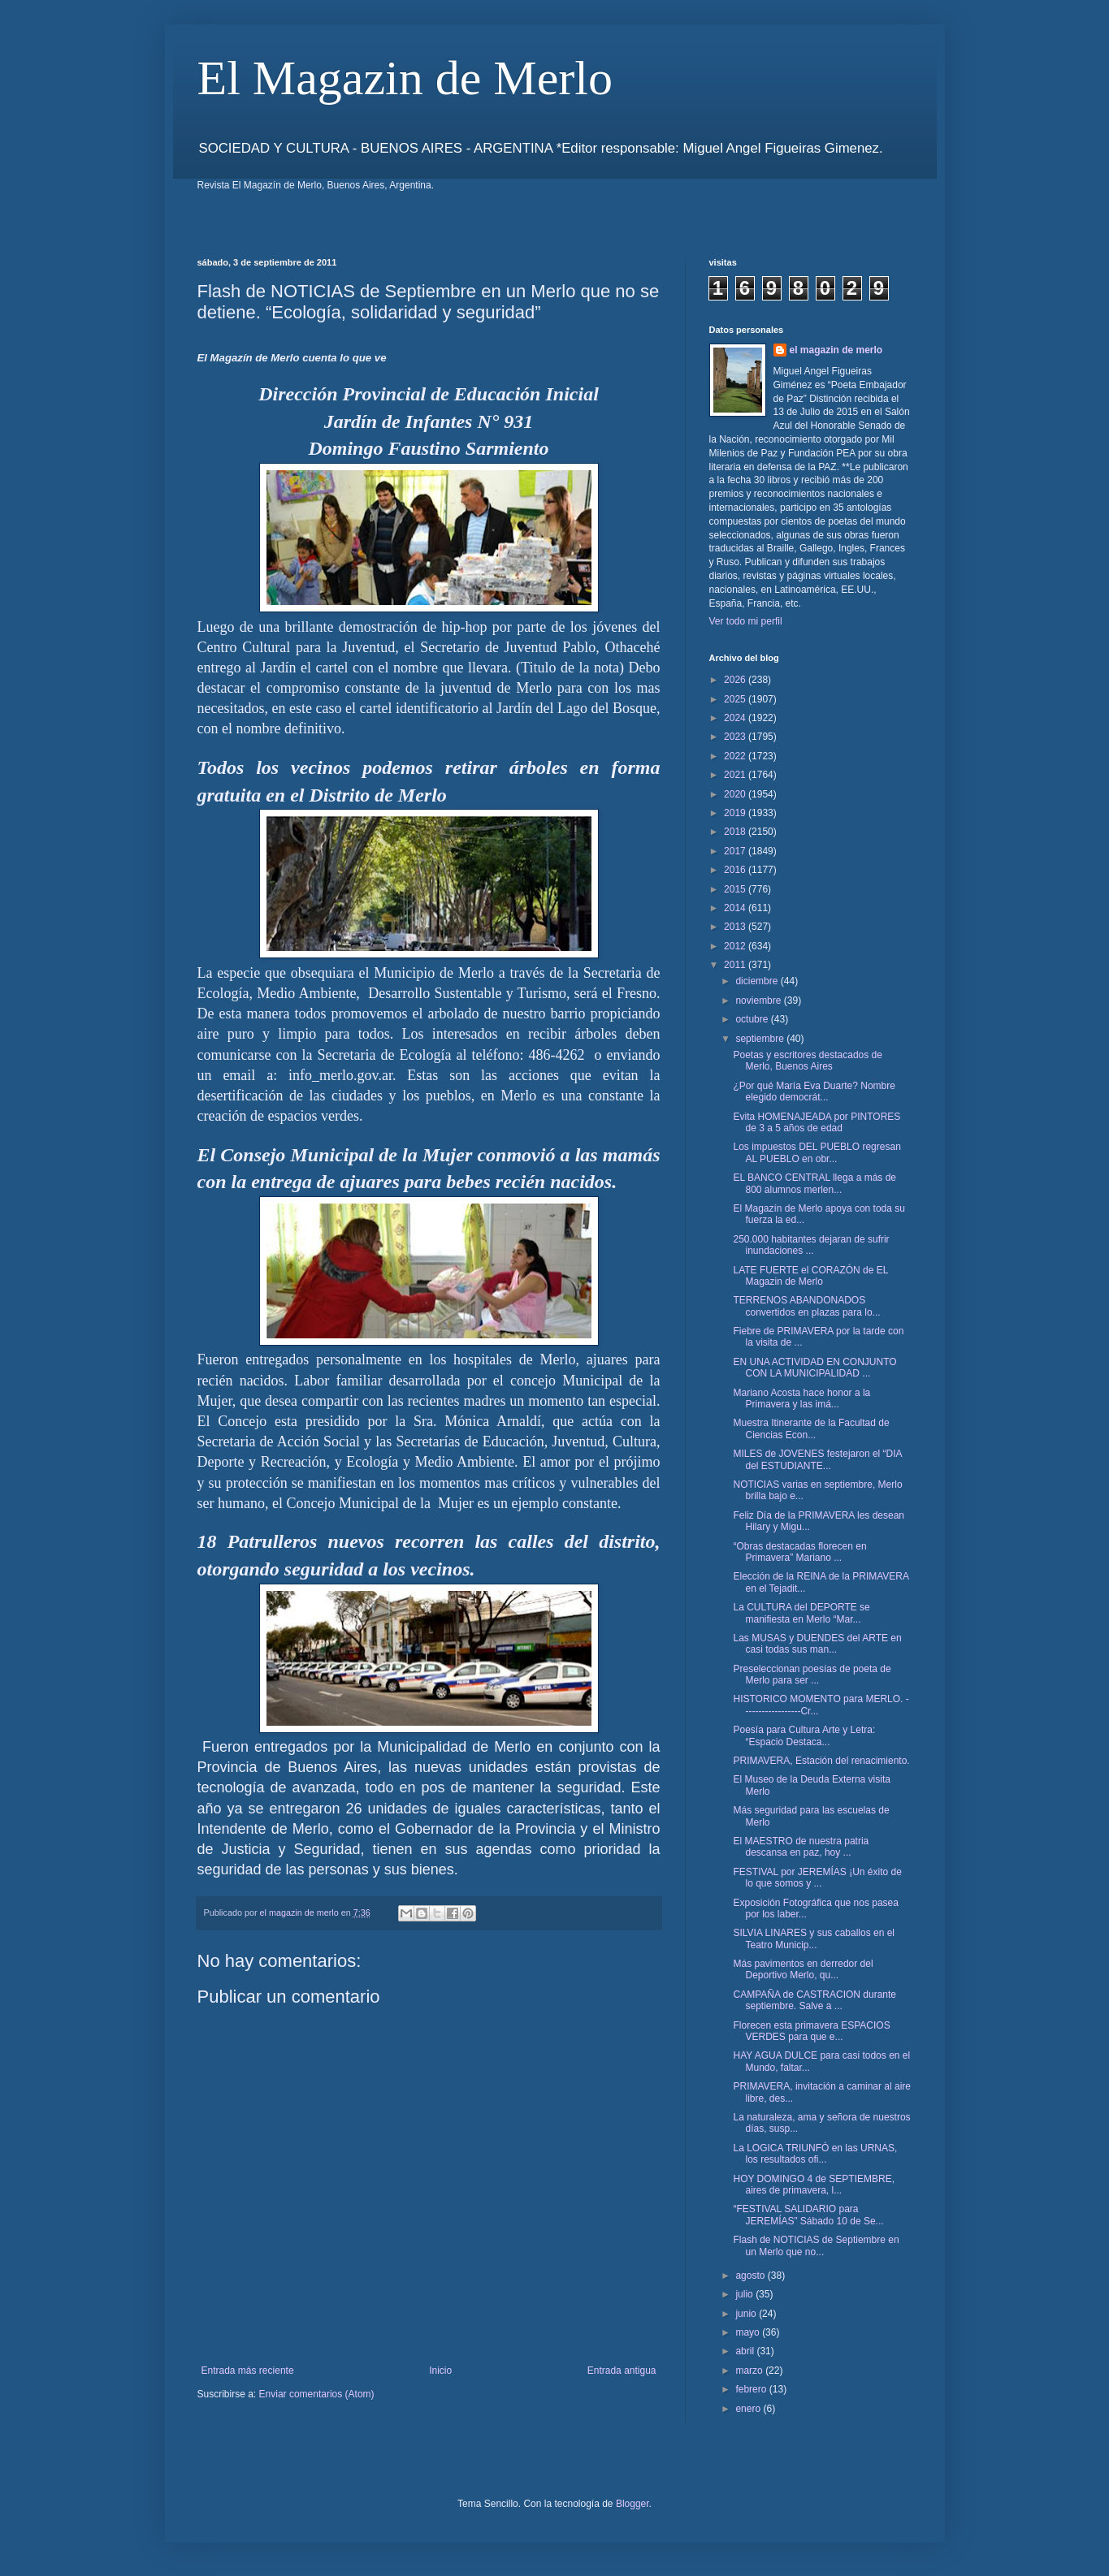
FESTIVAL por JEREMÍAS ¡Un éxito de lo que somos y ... (817, 1877)
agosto (751, 2275)
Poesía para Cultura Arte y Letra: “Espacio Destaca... (804, 1735)
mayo (748, 2332)
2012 (736, 946)
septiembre (760, 1038)
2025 (736, 699)
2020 (736, 794)
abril (745, 2351)
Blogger (632, 2503)
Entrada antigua (621, 2370)
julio (745, 2294)
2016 (736, 869)
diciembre (757, 981)
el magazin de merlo (836, 350)
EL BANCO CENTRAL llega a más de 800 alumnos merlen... (814, 1183)
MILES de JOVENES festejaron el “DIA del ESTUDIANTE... (817, 1459)
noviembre (759, 1000)
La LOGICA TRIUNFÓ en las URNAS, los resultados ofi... (815, 2153)
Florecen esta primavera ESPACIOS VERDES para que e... (811, 2031)
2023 (736, 736)
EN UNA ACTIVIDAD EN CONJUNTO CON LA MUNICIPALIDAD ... (814, 1367)
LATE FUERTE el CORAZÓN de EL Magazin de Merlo (810, 1275)
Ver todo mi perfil (745, 621)
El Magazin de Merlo (405, 78)
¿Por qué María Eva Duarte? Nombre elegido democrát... (814, 1091)
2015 (736, 889)
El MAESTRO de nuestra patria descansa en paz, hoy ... (801, 1846)
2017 (736, 851)
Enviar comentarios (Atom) (317, 2394)
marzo (750, 2370)
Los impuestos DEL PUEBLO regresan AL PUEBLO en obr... (816, 1152)
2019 (736, 813)
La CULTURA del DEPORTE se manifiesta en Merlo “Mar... (801, 1612)
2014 (736, 908)
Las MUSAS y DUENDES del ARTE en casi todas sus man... (817, 1643)
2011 (736, 964)
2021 (736, 774)
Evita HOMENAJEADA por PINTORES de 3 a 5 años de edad (816, 1122)
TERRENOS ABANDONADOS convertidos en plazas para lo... (806, 1305)
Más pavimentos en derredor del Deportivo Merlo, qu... (803, 1969)
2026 (736, 679)
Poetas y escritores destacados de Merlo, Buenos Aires (807, 1060)
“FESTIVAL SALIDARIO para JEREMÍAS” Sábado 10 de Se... (808, 2214)
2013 (736, 926)
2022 (736, 756)
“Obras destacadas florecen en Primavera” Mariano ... (799, 1552)
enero (749, 2408)
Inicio (440, 2370)
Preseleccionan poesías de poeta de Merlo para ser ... (811, 1674)
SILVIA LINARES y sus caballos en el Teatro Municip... (814, 1938)
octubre (752, 1019)
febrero (752, 2389)
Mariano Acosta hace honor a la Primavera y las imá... (801, 1398)
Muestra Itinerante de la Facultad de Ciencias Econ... (811, 1428)
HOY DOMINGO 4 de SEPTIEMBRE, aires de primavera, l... (814, 2184)
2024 (736, 718)
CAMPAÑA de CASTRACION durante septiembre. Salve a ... (814, 2000)
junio (747, 2313)
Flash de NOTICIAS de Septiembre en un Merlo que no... (816, 2245)
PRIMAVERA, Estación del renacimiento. (821, 1760)
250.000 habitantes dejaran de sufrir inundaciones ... (811, 1245)
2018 (736, 831)
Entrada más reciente (247, 2370)
